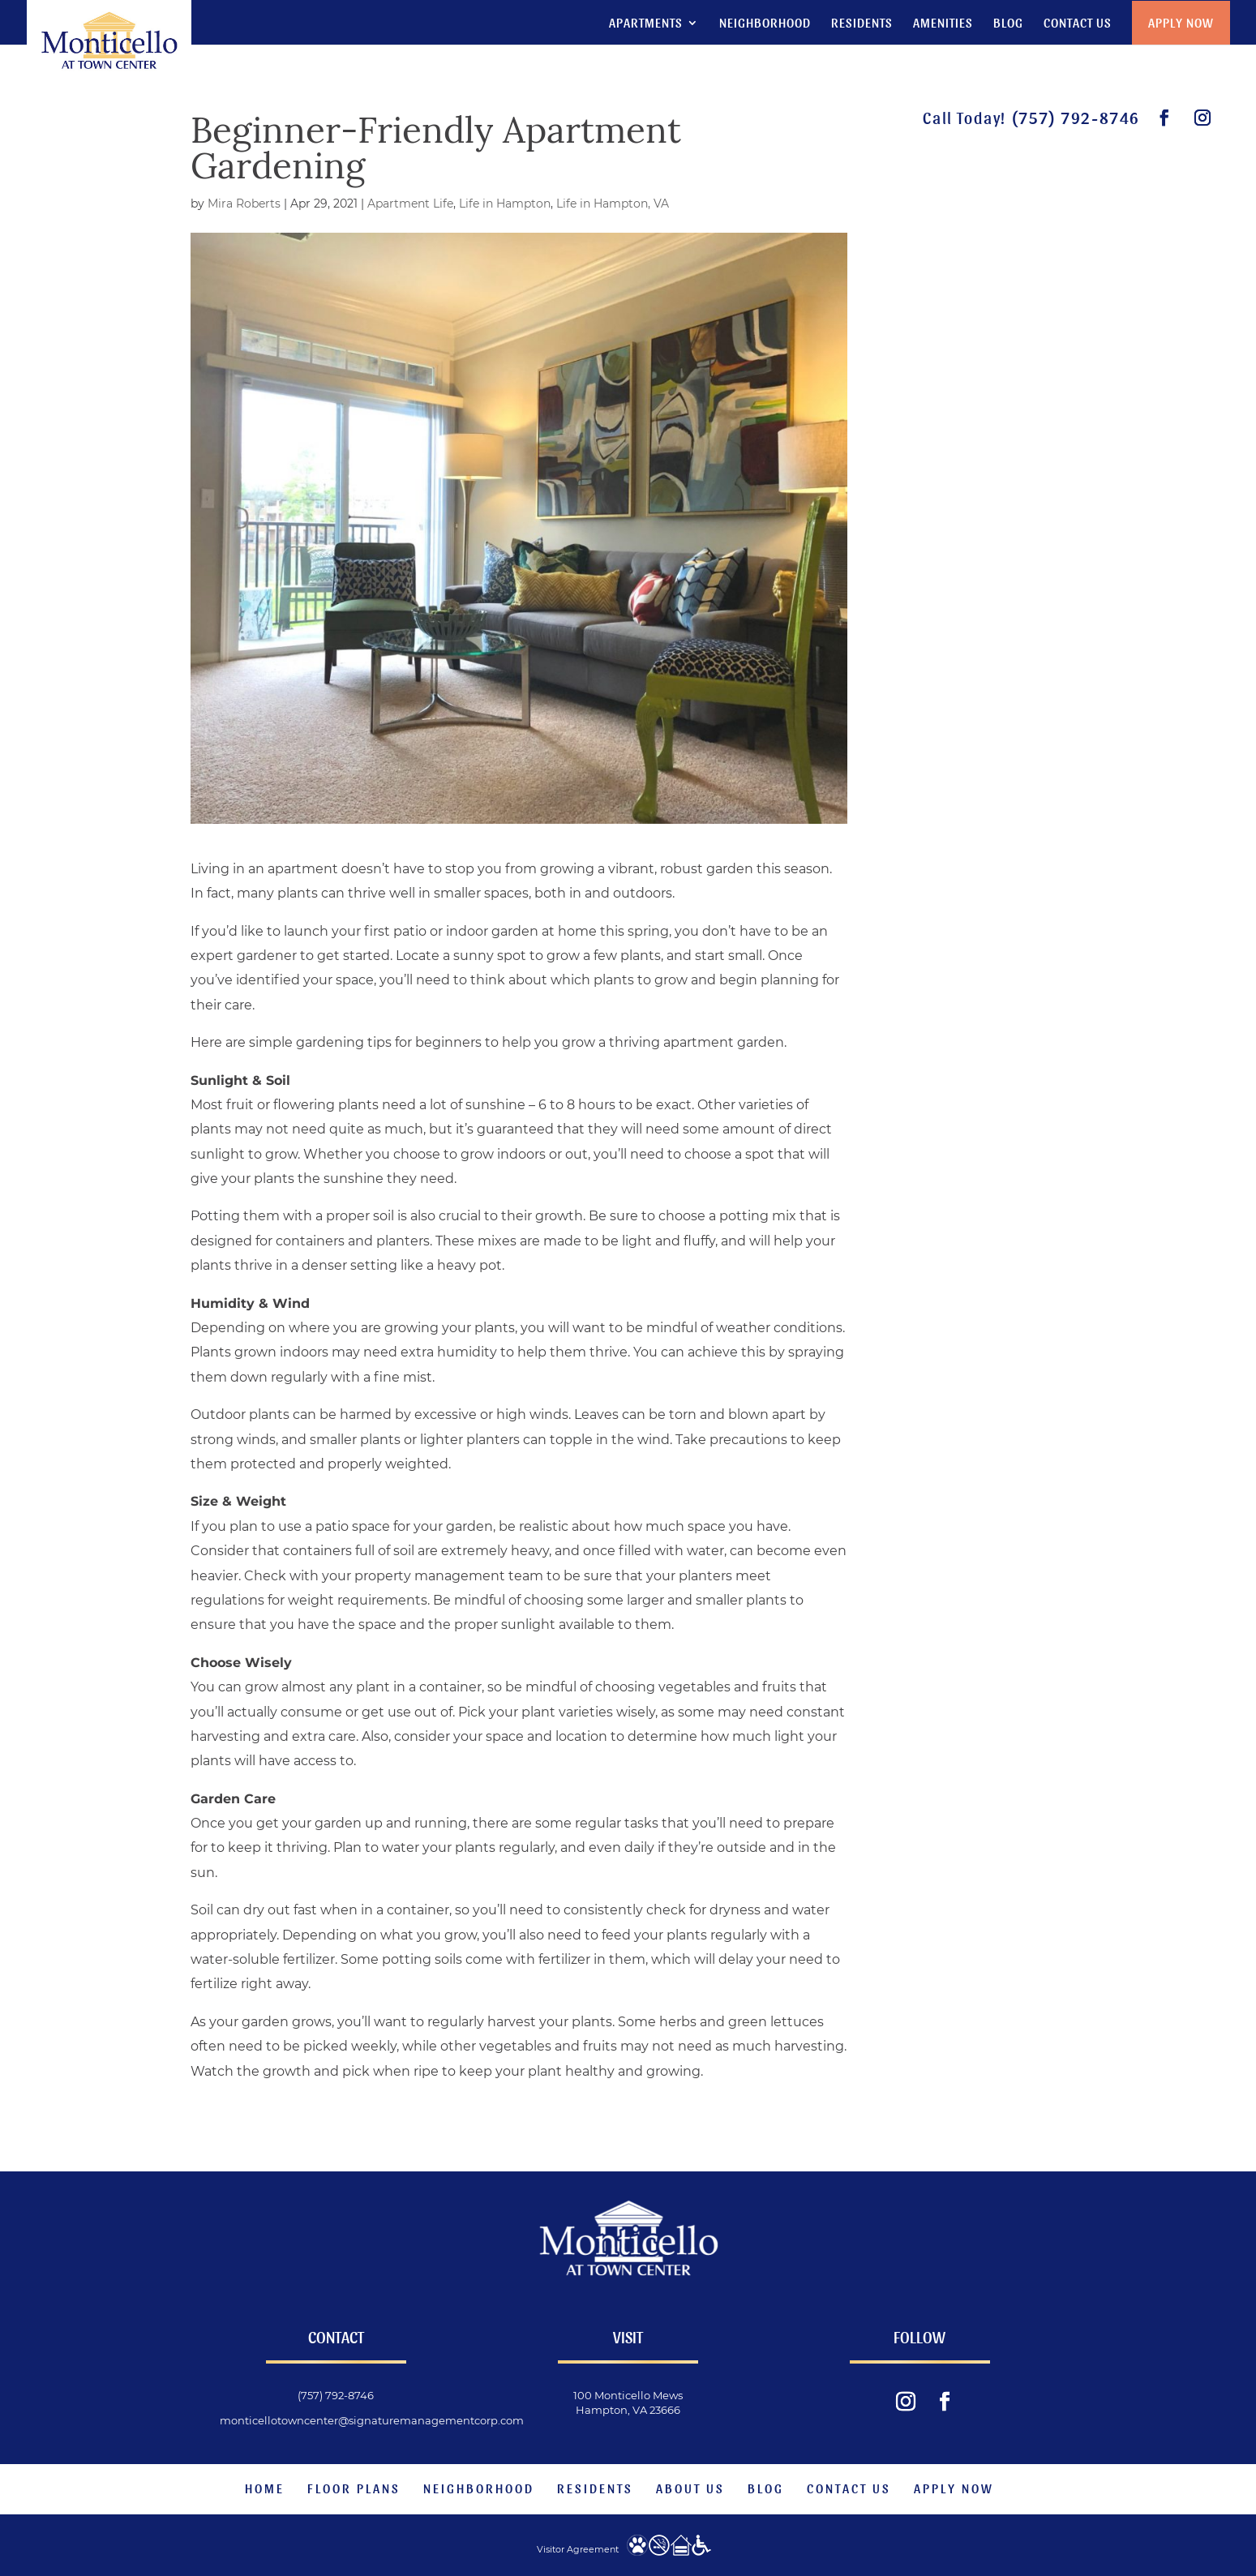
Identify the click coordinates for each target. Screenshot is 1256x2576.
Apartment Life (410, 203)
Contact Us (1078, 22)
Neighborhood (765, 22)
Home (265, 2488)
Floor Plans (354, 2488)
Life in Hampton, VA (612, 203)
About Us (690, 2488)
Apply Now (1181, 21)
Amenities (943, 22)
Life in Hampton (505, 203)
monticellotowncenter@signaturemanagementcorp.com (372, 2420)
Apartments (646, 22)
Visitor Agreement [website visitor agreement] (578, 2549)
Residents (862, 22)
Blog (1008, 22)
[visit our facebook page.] (1165, 118)
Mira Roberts (244, 203)
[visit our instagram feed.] (1203, 118)
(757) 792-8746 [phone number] (1075, 117)
